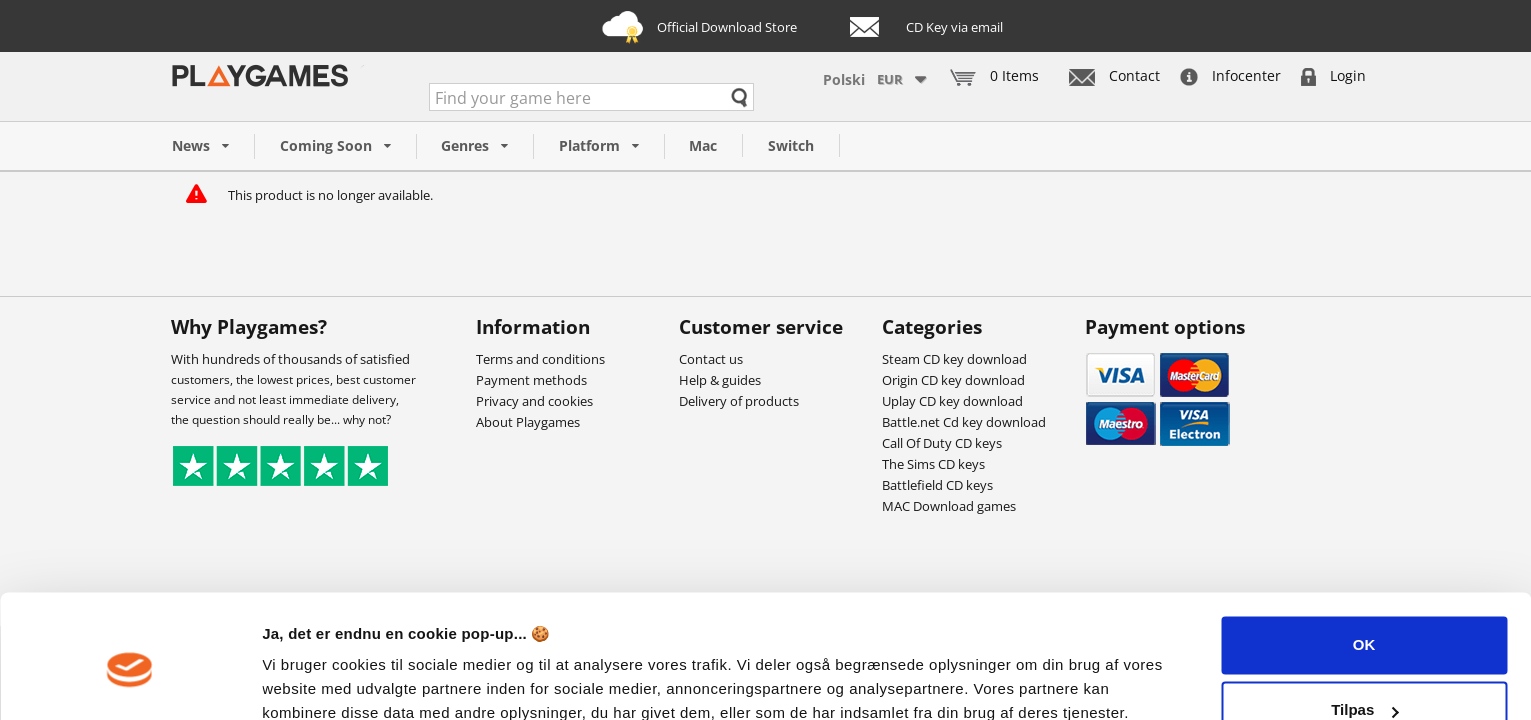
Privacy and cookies (534, 401)
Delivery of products (739, 401)
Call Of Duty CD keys (942, 443)
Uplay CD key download (952, 401)
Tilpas (1364, 622)
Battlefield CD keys (937, 485)
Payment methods (531, 380)
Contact (1114, 75)
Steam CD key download (954, 359)
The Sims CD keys (933, 464)
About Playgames (528, 422)
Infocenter (1230, 75)
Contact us (711, 359)
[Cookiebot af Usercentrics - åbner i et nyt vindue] (129, 681)
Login (1333, 75)
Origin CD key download (953, 380)
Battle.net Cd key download (964, 422)
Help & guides (720, 380)
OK (1364, 557)
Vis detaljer (302, 680)
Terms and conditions (540, 359)
